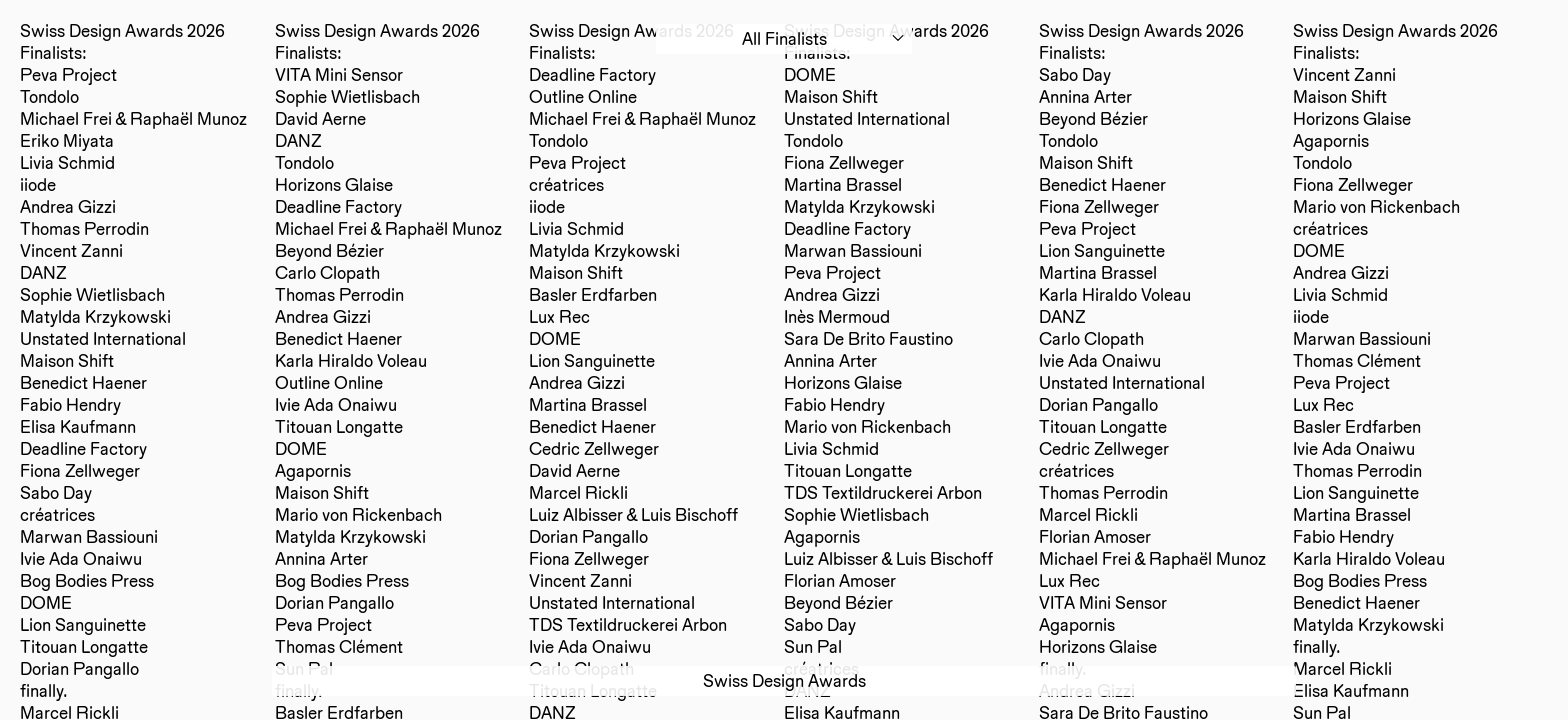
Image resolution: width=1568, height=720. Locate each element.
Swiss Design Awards (784, 680)
